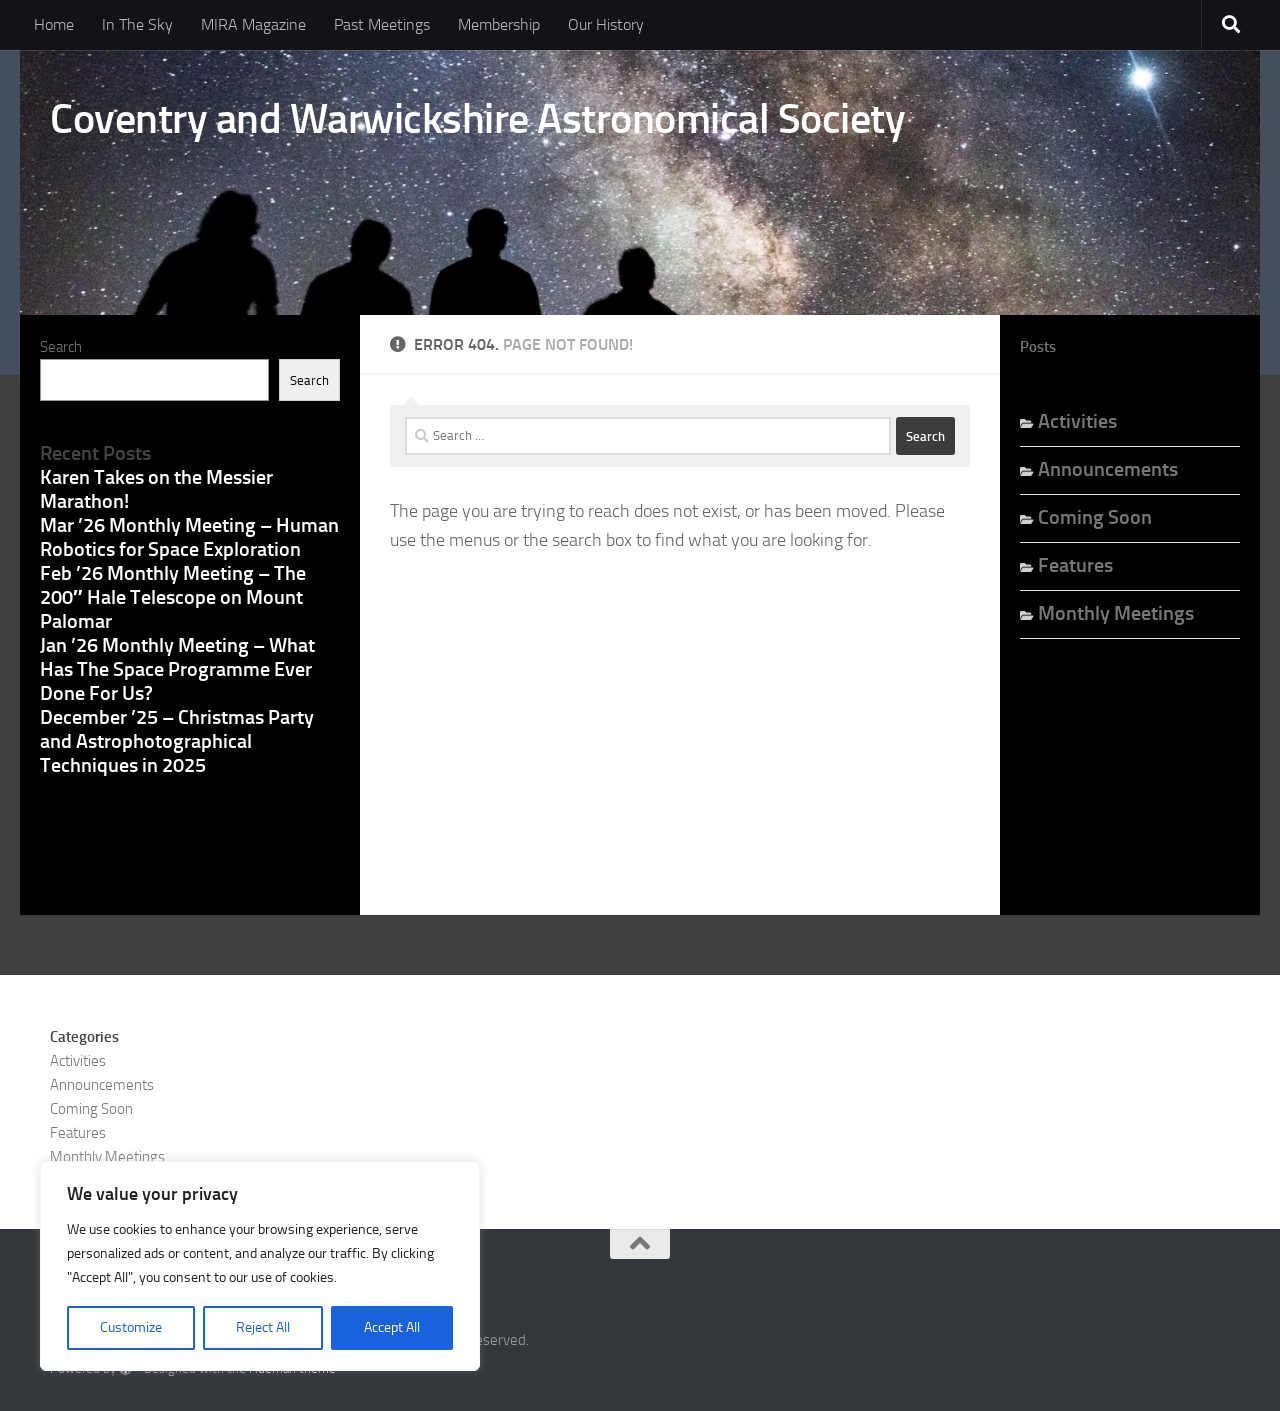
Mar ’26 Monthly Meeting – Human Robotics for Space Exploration (189, 537)
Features (1075, 565)
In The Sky (137, 24)
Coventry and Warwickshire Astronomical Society (477, 119)
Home (54, 24)
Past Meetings (382, 24)
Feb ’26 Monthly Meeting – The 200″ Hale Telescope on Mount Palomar (173, 597)
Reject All (263, 1327)
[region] (260, 1266)
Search (61, 347)
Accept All (392, 1327)
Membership (499, 24)
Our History (606, 24)
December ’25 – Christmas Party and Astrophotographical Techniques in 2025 (177, 741)
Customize (131, 1327)
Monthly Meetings (1116, 613)
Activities (1077, 421)
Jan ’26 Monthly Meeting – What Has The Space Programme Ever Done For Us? (177, 669)
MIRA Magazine (253, 24)
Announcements (1108, 469)
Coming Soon (1095, 517)
